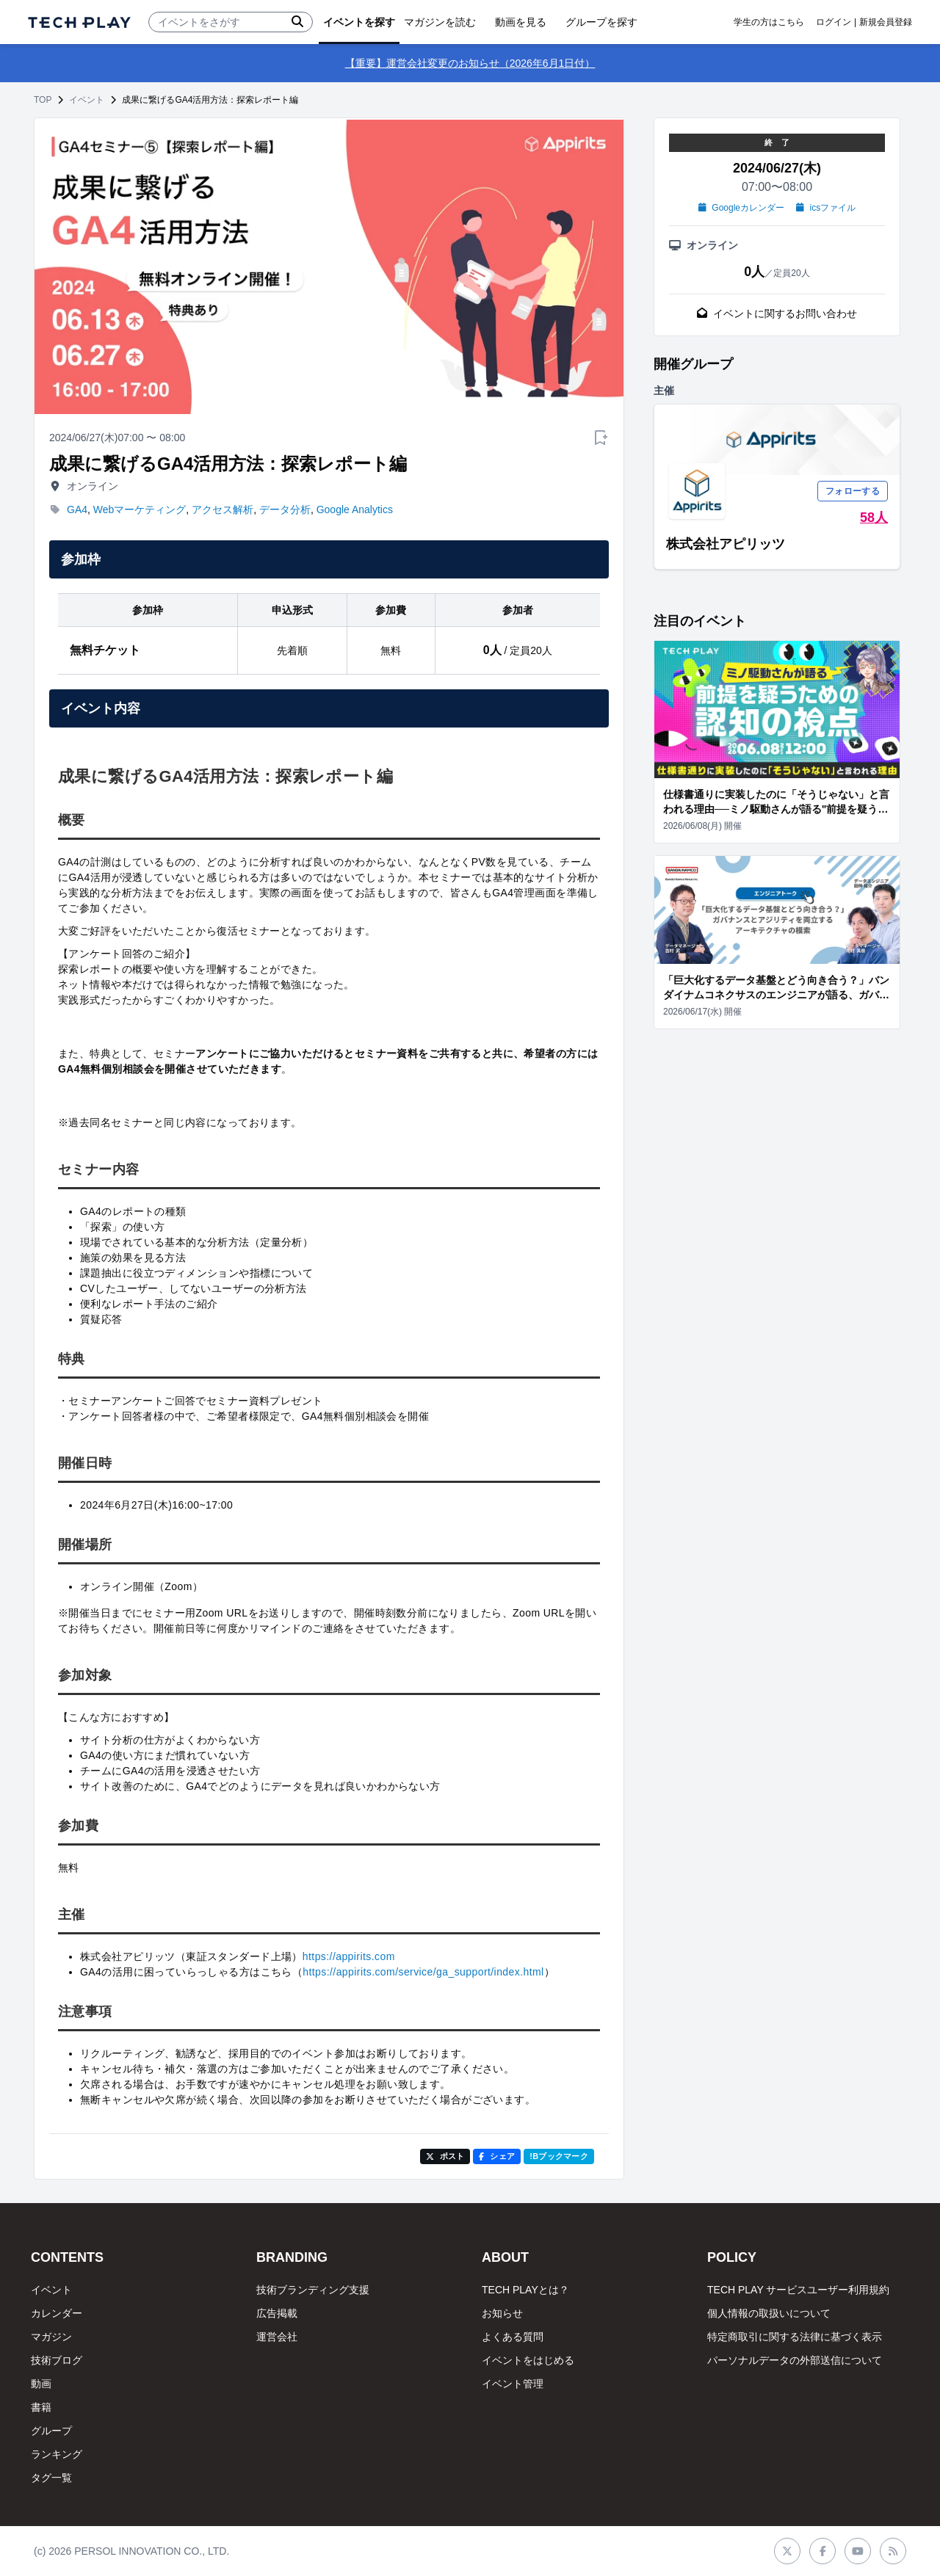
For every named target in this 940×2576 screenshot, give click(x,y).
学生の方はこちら (769, 22)
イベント (86, 100)
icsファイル (826, 208)
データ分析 (285, 509)
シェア (497, 2156)
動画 (41, 2384)
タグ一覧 (51, 2478)
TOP (42, 100)
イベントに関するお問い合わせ (777, 313)
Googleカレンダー (741, 208)
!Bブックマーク (558, 2156)
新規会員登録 (885, 22)
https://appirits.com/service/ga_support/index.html (423, 1972)
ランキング (56, 2454)
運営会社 (276, 2337)
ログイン (833, 22)
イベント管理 (512, 2384)
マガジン (51, 2337)
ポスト (445, 2156)
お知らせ (502, 2313)
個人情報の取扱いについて (769, 2313)
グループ (51, 2431)
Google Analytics (355, 509)
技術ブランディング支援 (312, 2290)
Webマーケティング (140, 509)
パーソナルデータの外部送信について (794, 2360)
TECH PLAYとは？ (525, 2290)
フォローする (852, 491)
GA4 (77, 509)
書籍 (41, 2407)
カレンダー (56, 2313)
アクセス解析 (222, 509)
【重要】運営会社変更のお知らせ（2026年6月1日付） (470, 63)
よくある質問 (512, 2337)
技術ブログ (56, 2360)
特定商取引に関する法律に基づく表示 (794, 2337)
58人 (874, 517)
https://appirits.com (349, 1956)
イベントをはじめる (528, 2360)
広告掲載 (276, 2313)
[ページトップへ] (79, 22)
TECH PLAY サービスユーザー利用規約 (798, 2290)
